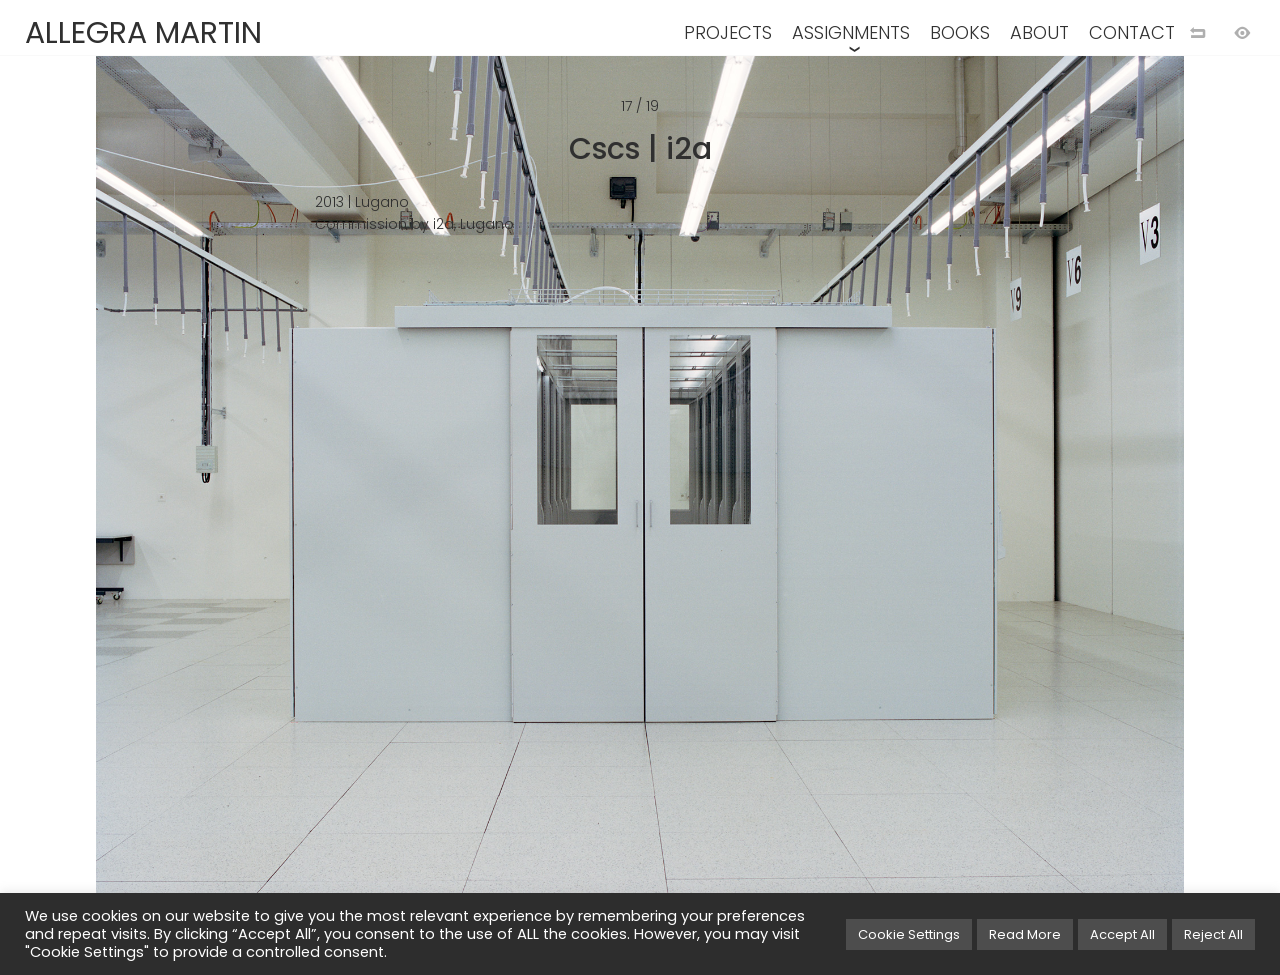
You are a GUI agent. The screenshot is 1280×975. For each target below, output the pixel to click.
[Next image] (960, 520)
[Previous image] (320, 520)
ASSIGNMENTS (851, 32)
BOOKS (960, 32)
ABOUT (1039, 32)
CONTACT (1132, 32)
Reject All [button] (1213, 934)
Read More (1025, 934)
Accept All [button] (1122, 934)
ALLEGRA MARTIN (143, 33)
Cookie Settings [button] (909, 934)
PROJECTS (728, 32)
